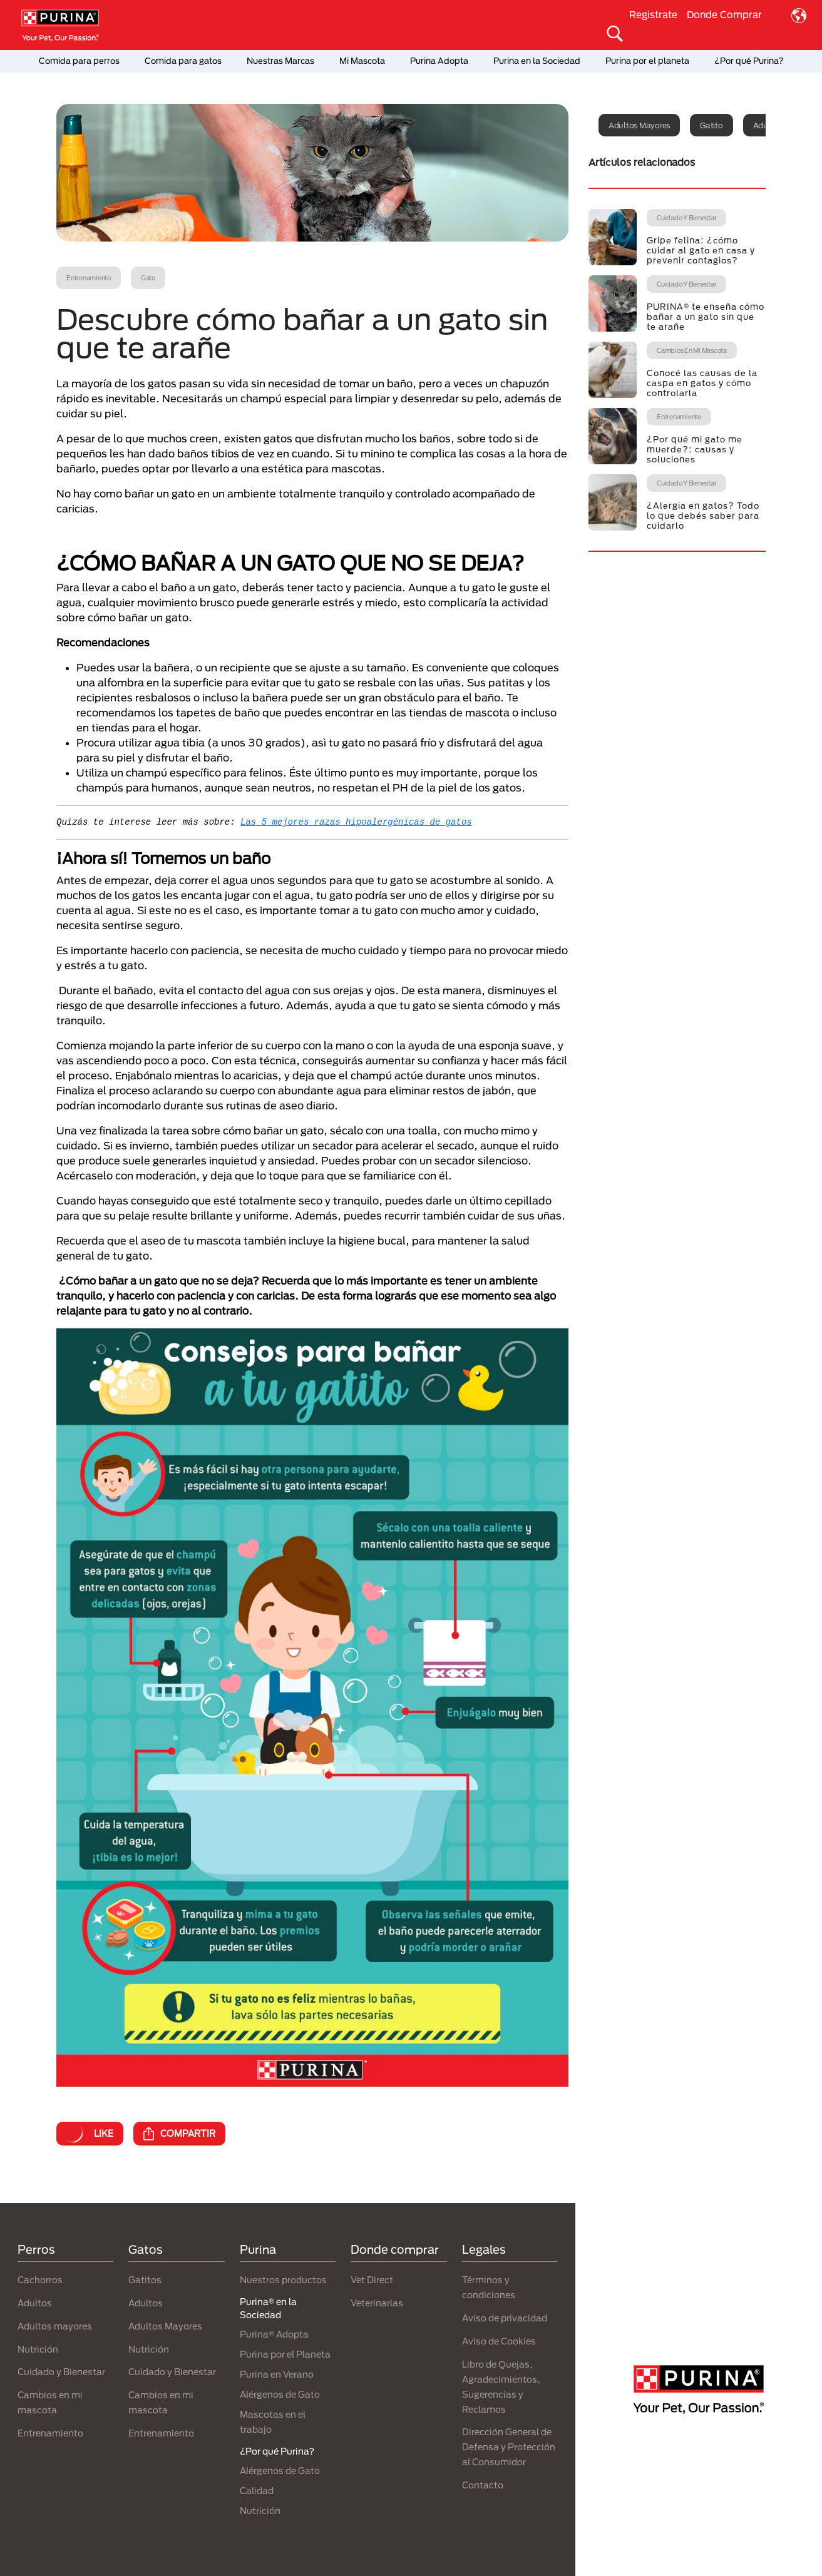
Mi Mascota (362, 61)
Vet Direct (372, 2279)
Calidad (257, 2490)
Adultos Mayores (165, 2326)
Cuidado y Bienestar (61, 2371)
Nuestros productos (283, 2279)
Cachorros (40, 2279)
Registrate (653, 14)
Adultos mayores (639, 125)
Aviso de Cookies (499, 2341)
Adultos (35, 2303)
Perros (36, 2249)
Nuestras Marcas (280, 61)
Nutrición (38, 2349)
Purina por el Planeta (285, 2354)
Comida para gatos (183, 61)
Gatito (711, 125)
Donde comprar (395, 2249)
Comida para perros (79, 61)
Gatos (145, 2249)
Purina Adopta (439, 61)
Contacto (482, 2485)
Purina (258, 2249)
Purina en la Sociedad (536, 61)
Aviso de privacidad (504, 2318)
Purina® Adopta (274, 2334)
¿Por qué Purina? (749, 61)
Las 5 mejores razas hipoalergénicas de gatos (356, 822)
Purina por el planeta (647, 61)
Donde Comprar (724, 14)
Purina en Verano (277, 2374)
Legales (484, 2249)
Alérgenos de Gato (280, 2394)
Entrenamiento (50, 2433)
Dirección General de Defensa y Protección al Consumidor (508, 2446)
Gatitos (145, 2279)
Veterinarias (377, 2303)
